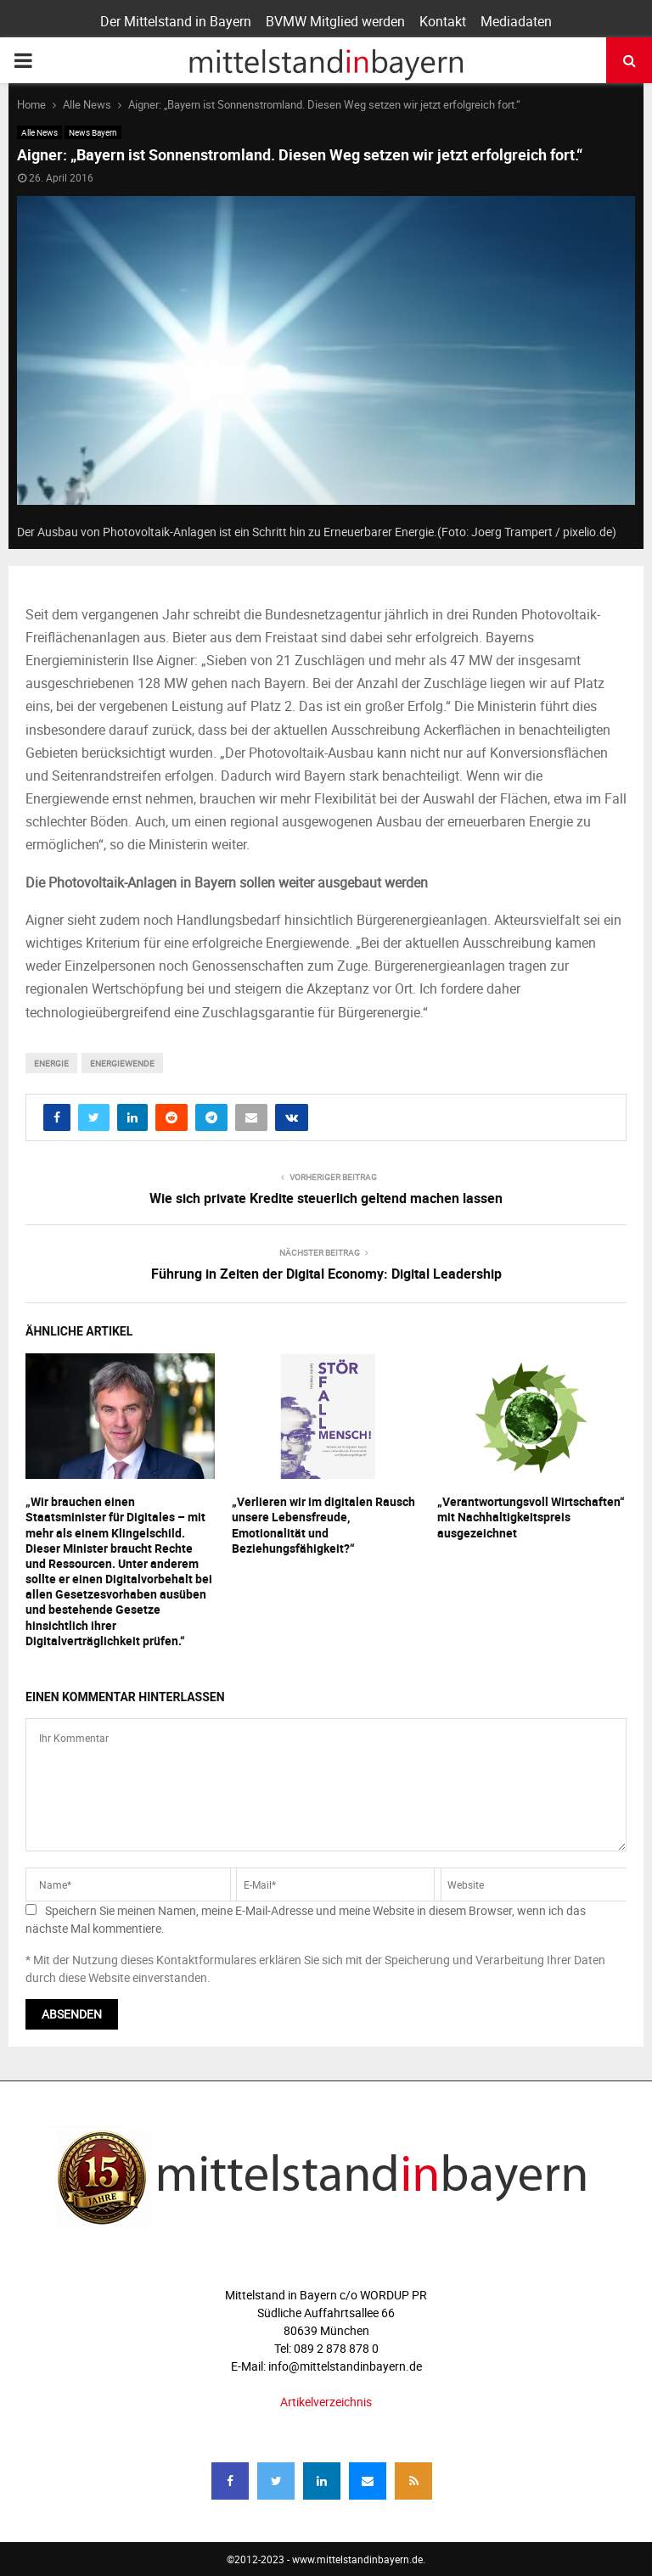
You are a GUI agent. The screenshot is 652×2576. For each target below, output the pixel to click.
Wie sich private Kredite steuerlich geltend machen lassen (326, 1198)
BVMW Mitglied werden (335, 21)
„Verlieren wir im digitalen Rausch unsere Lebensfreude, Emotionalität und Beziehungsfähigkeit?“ (323, 1524)
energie (51, 1063)
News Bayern (93, 132)
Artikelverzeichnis (326, 2402)
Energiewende (122, 1063)
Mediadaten (516, 21)
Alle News (39, 132)
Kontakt (442, 21)
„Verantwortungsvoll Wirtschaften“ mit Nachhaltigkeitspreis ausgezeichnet (531, 1516)
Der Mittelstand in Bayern (175, 21)
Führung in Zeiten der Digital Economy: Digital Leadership (326, 1273)
